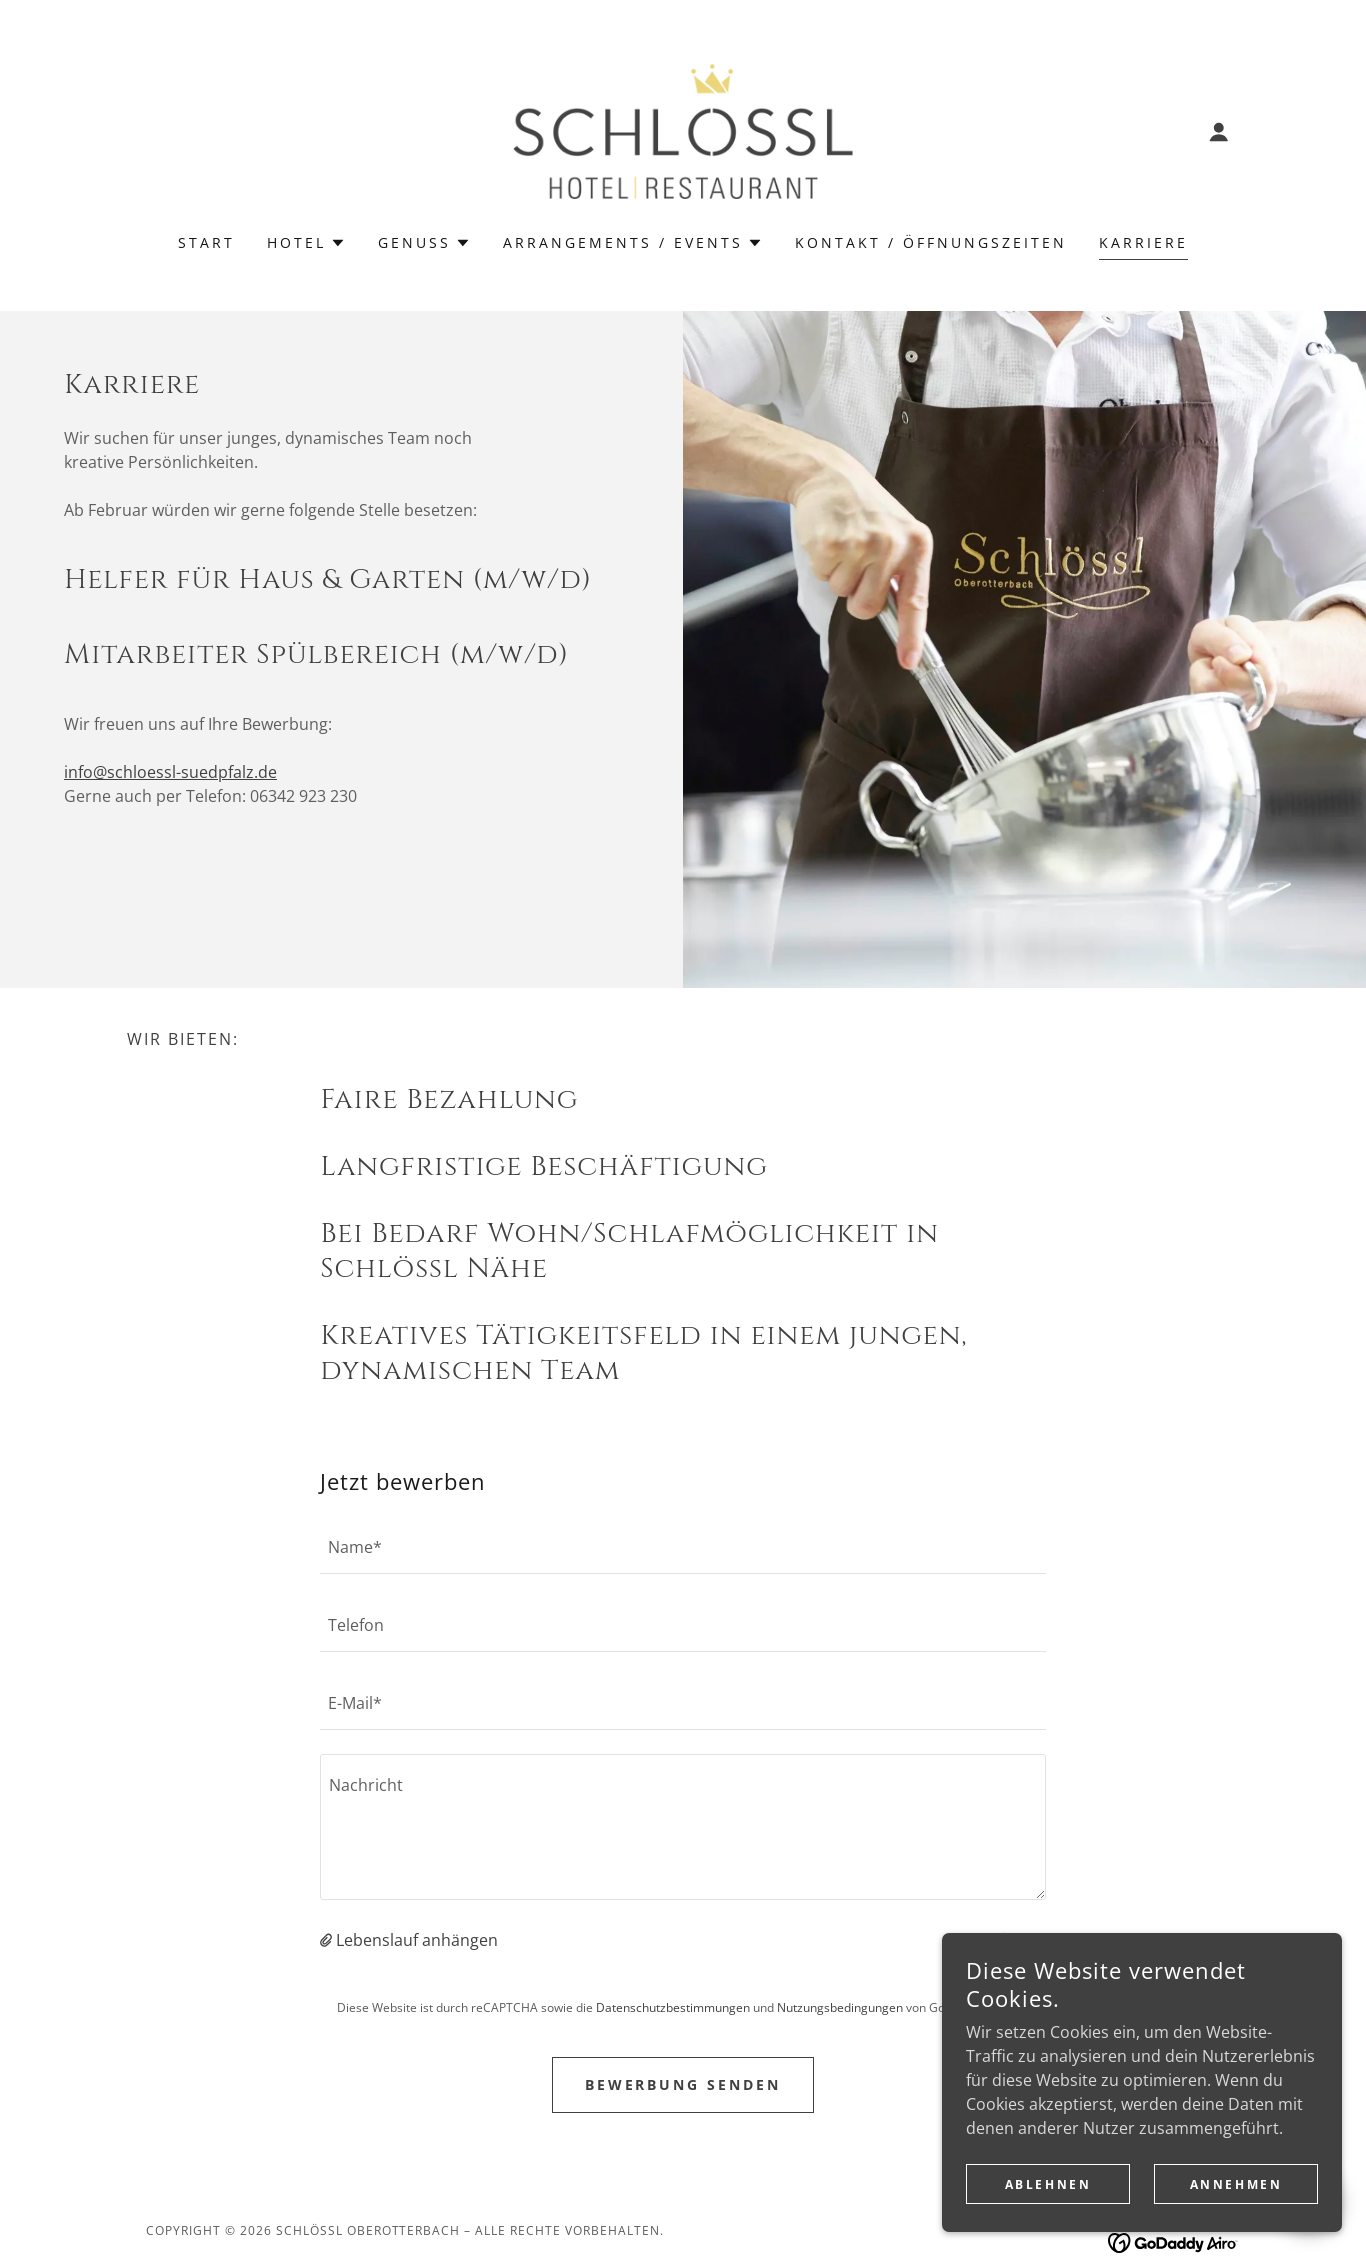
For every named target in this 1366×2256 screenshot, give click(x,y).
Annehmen (1236, 2211)
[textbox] (682, 1547)
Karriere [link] (1143, 242)
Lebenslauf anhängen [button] (417, 1940)
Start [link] (206, 242)
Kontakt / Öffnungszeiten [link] (931, 242)
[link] (683, 130)
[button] (1219, 132)
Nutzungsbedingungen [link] (840, 2007)
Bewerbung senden (683, 2084)
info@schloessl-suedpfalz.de (170, 772)
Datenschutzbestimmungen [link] (673, 2007)
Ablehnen (1048, 2211)
